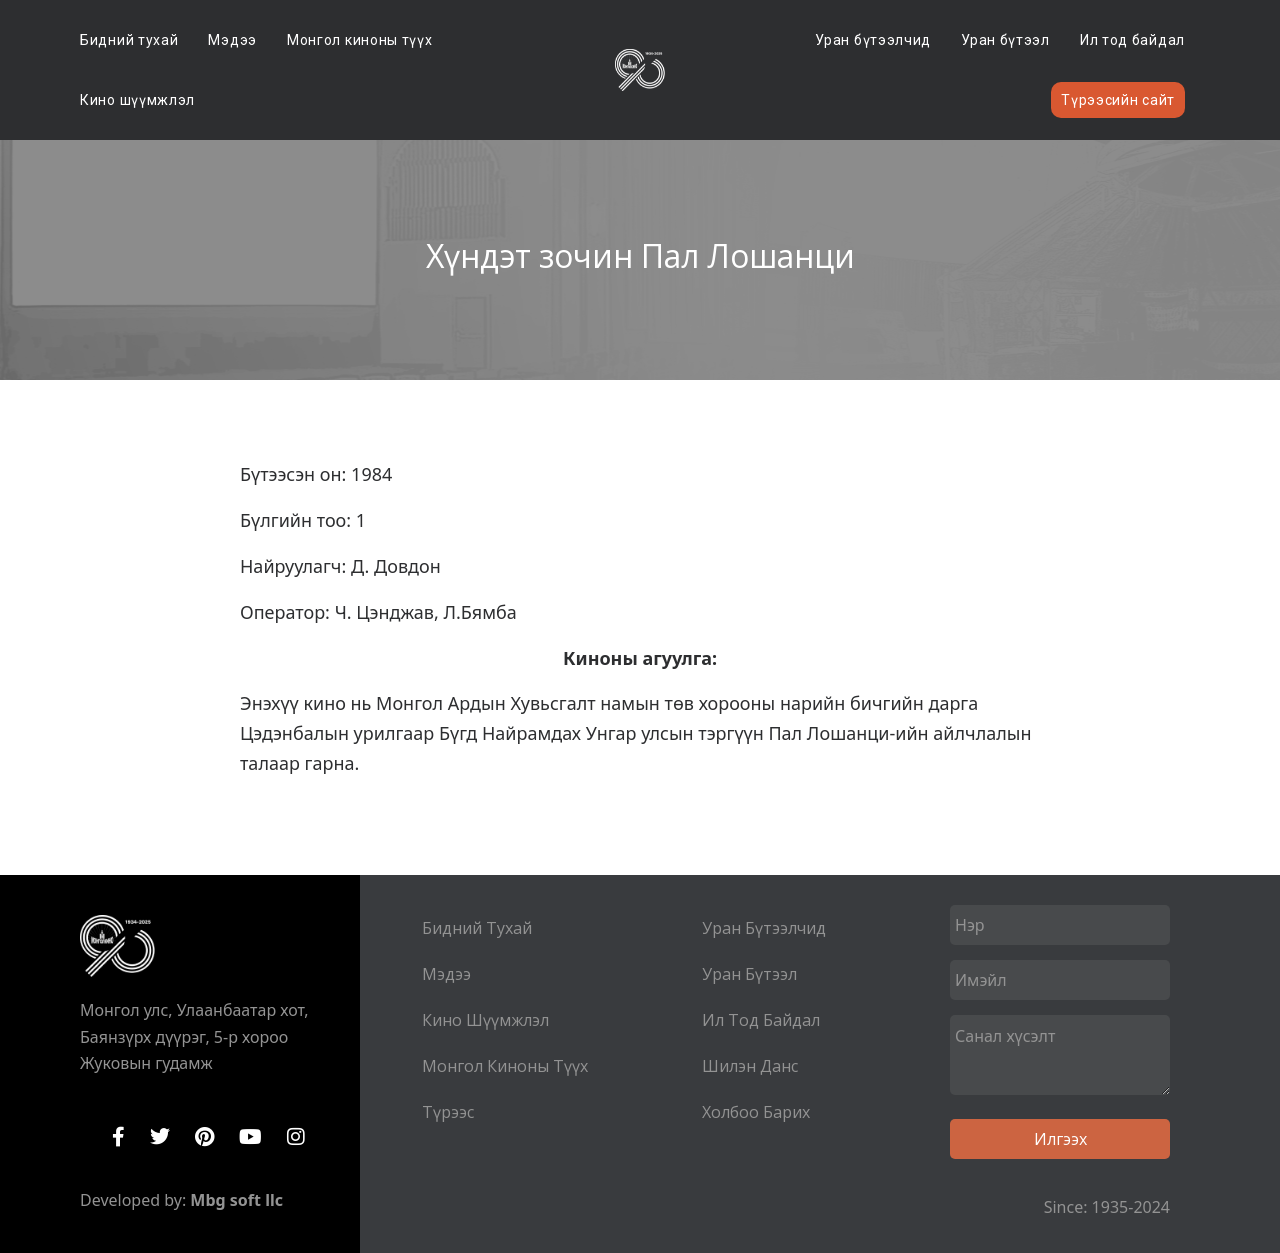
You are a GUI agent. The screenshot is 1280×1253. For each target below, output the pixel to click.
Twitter (160, 1137)
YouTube (250, 1137)
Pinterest (204, 1137)
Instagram (296, 1137)
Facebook (118, 1137)
